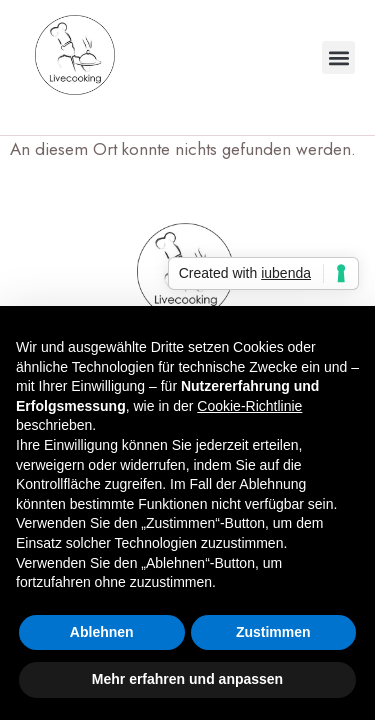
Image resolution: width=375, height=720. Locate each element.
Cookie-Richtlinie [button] (249, 406)
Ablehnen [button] (102, 632)
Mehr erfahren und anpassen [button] (187, 679)
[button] (338, 57)
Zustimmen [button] (273, 632)
